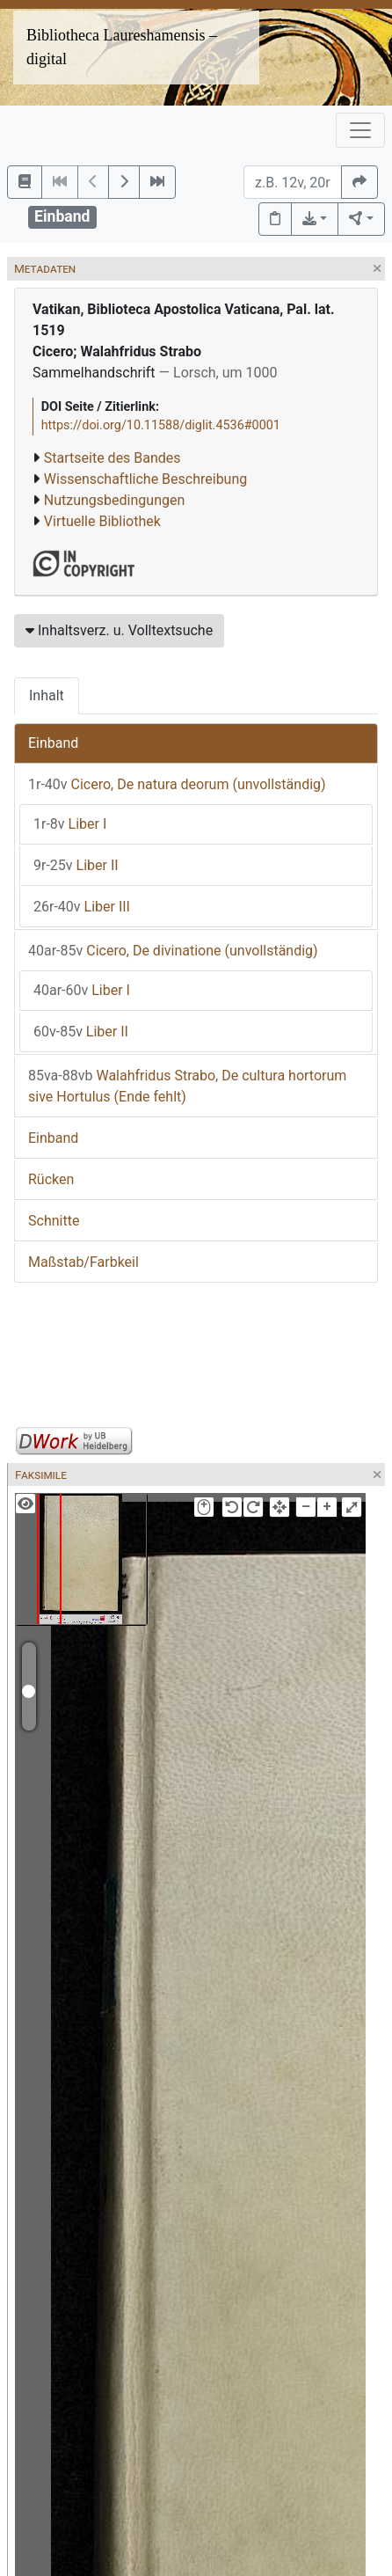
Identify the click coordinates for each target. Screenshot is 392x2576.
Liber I (69, 824)
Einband (53, 743)
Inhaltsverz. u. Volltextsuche (119, 630)
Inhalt (46, 695)
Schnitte (53, 1220)
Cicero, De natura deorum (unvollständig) (177, 784)
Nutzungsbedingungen (114, 500)
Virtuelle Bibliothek (102, 521)
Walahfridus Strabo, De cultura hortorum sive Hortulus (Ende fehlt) (187, 1086)
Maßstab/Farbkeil (83, 1262)
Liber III (81, 906)
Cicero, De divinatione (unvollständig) (173, 950)
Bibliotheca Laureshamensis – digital (121, 47)
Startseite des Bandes (112, 458)
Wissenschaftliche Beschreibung (145, 479)
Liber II (76, 865)
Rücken (51, 1179)
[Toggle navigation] (360, 130)
